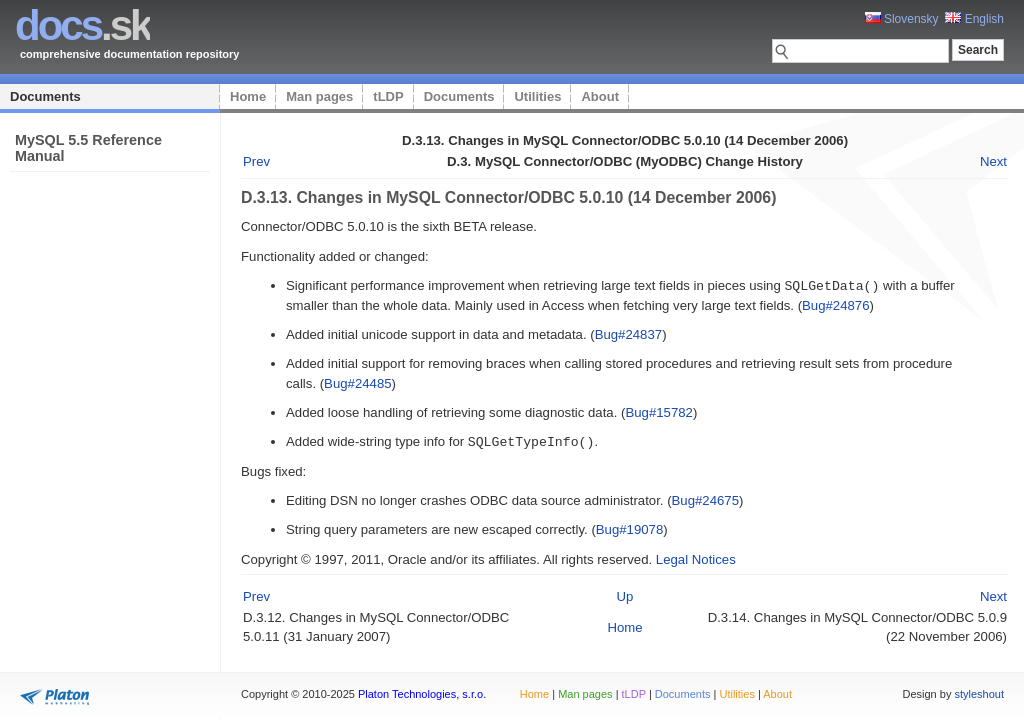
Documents (45, 96)
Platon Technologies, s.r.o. (422, 694)
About (600, 96)
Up (625, 594)
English (974, 19)
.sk (82, 25)
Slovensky (902, 19)
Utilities (537, 96)
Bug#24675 (705, 498)
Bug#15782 (658, 411)
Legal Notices (696, 557)
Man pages (319, 96)
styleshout (979, 694)
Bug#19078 (629, 527)
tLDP (388, 96)
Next (993, 161)
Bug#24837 (628, 333)
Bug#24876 (835, 304)
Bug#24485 (357, 382)
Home (248, 96)
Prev (256, 161)
